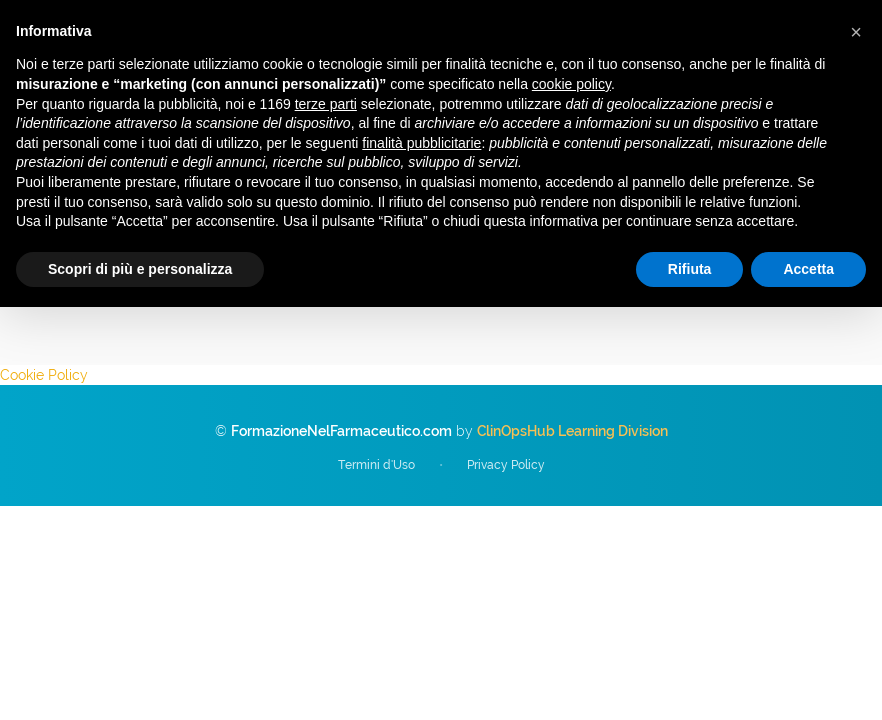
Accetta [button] (808, 269)
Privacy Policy (506, 465)
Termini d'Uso (376, 465)
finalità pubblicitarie (421, 143)
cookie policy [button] (571, 84)
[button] (856, 32)
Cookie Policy (44, 375)
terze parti (326, 104)
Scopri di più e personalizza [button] (140, 269)
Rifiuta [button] (690, 269)
